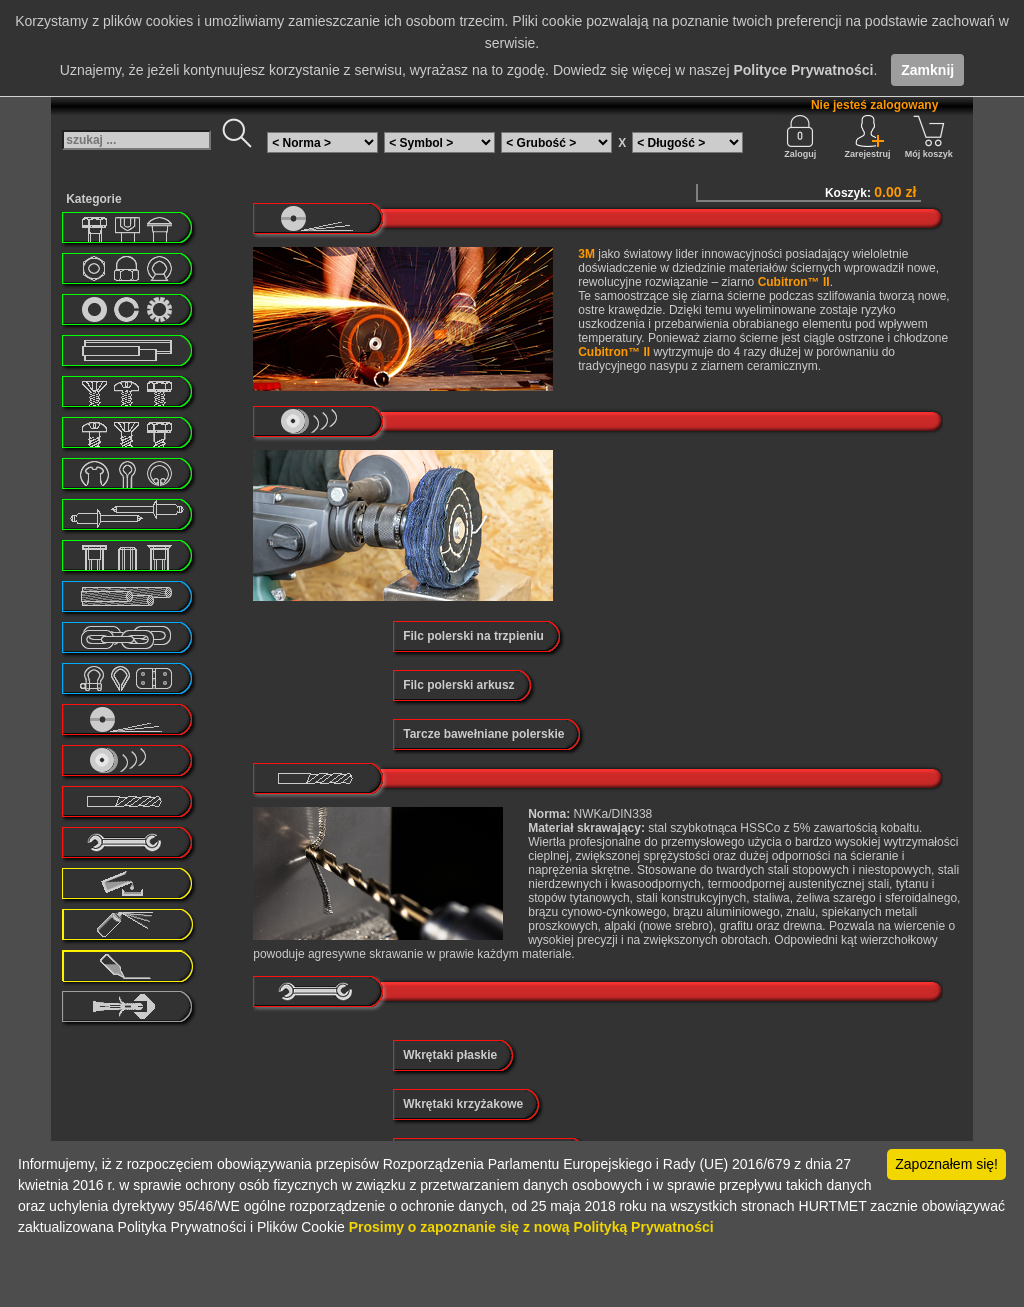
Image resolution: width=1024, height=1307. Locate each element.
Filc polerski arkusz (458, 685)
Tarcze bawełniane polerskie (483, 734)
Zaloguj (800, 137)
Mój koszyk (929, 137)
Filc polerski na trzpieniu (473, 636)
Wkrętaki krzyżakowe (463, 1104)
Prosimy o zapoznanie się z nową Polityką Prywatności (531, 1227)
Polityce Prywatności (803, 70)
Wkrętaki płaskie (450, 1055)
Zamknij (927, 70)
